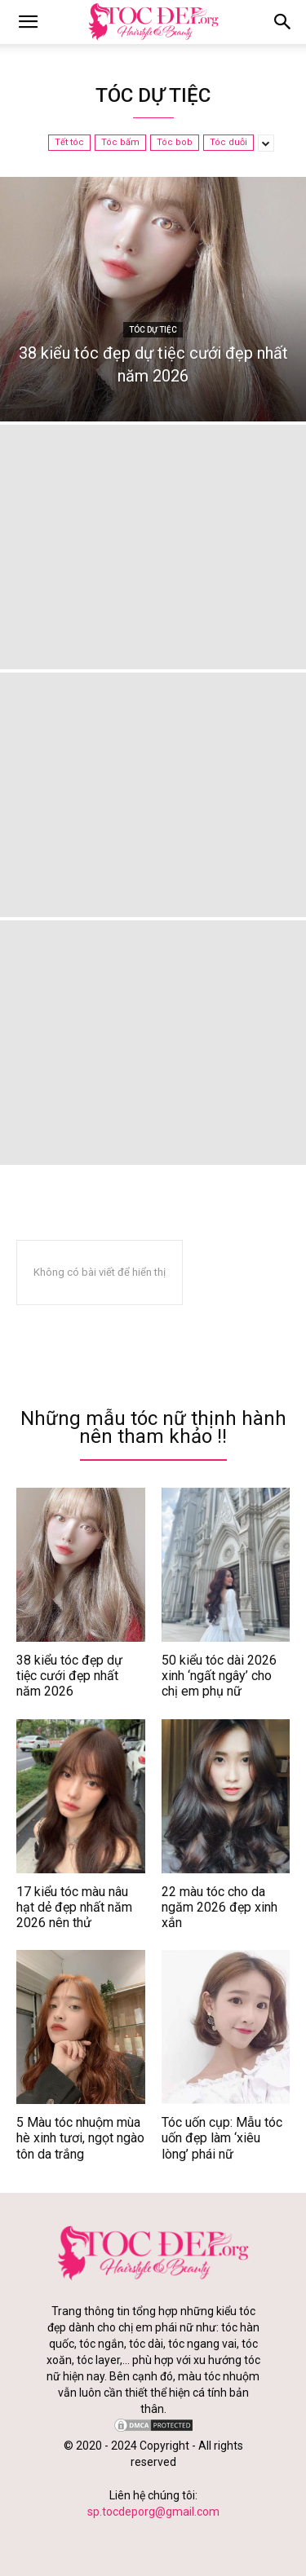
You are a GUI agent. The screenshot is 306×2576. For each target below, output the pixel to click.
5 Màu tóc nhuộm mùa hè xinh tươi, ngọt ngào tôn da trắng (80, 2138)
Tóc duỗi (228, 143)
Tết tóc (69, 143)
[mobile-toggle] (28, 22)
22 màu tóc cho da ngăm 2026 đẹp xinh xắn (219, 1907)
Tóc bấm (120, 143)
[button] (283, 22)
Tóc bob (174, 143)
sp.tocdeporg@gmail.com (153, 2511)
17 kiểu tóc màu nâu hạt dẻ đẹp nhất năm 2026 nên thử (74, 1907)
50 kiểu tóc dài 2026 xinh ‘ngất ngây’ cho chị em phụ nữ (219, 1675)
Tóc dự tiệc (153, 329)
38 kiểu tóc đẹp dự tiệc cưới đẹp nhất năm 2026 (69, 1675)
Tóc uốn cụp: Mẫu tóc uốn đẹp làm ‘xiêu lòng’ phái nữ (222, 2138)
